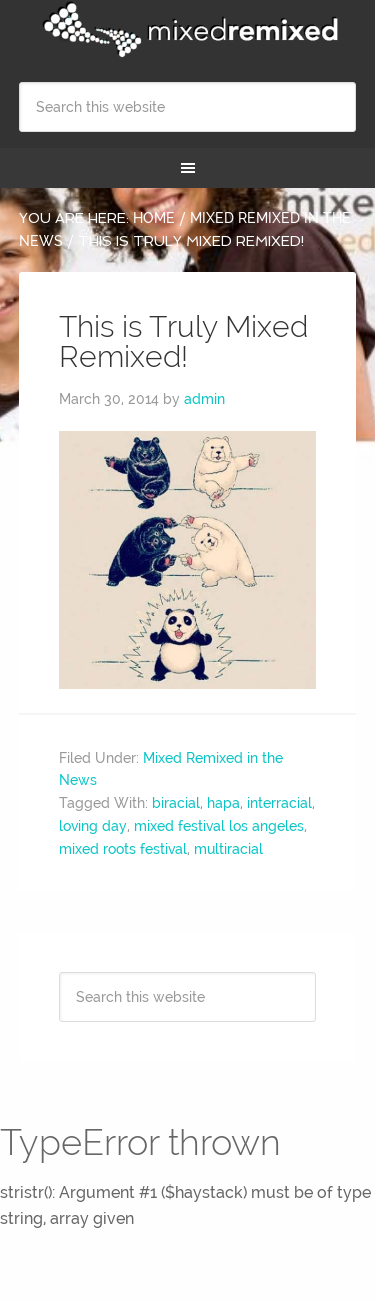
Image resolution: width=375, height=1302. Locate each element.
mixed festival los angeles (219, 826)
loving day (93, 826)
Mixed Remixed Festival (188, 30)
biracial (176, 803)
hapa (223, 803)
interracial (279, 803)
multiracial (228, 849)
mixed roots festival (123, 849)
